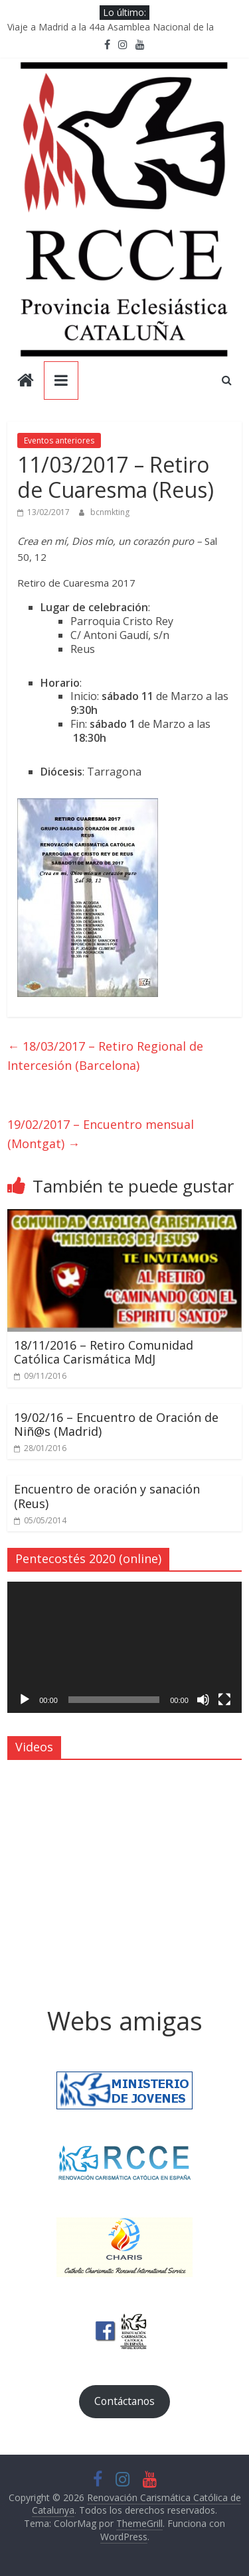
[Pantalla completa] (224, 1699)
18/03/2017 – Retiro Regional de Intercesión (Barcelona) (105, 1055)
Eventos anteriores (59, 440)
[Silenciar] (203, 1699)
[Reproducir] (24, 1699)
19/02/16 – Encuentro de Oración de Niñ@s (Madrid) (116, 1424)
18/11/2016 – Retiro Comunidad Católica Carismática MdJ (103, 1352)
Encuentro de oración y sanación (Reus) (107, 1496)
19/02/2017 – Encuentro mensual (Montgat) (100, 1133)
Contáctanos (124, 2401)
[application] (124, 1647)
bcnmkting (109, 512)
